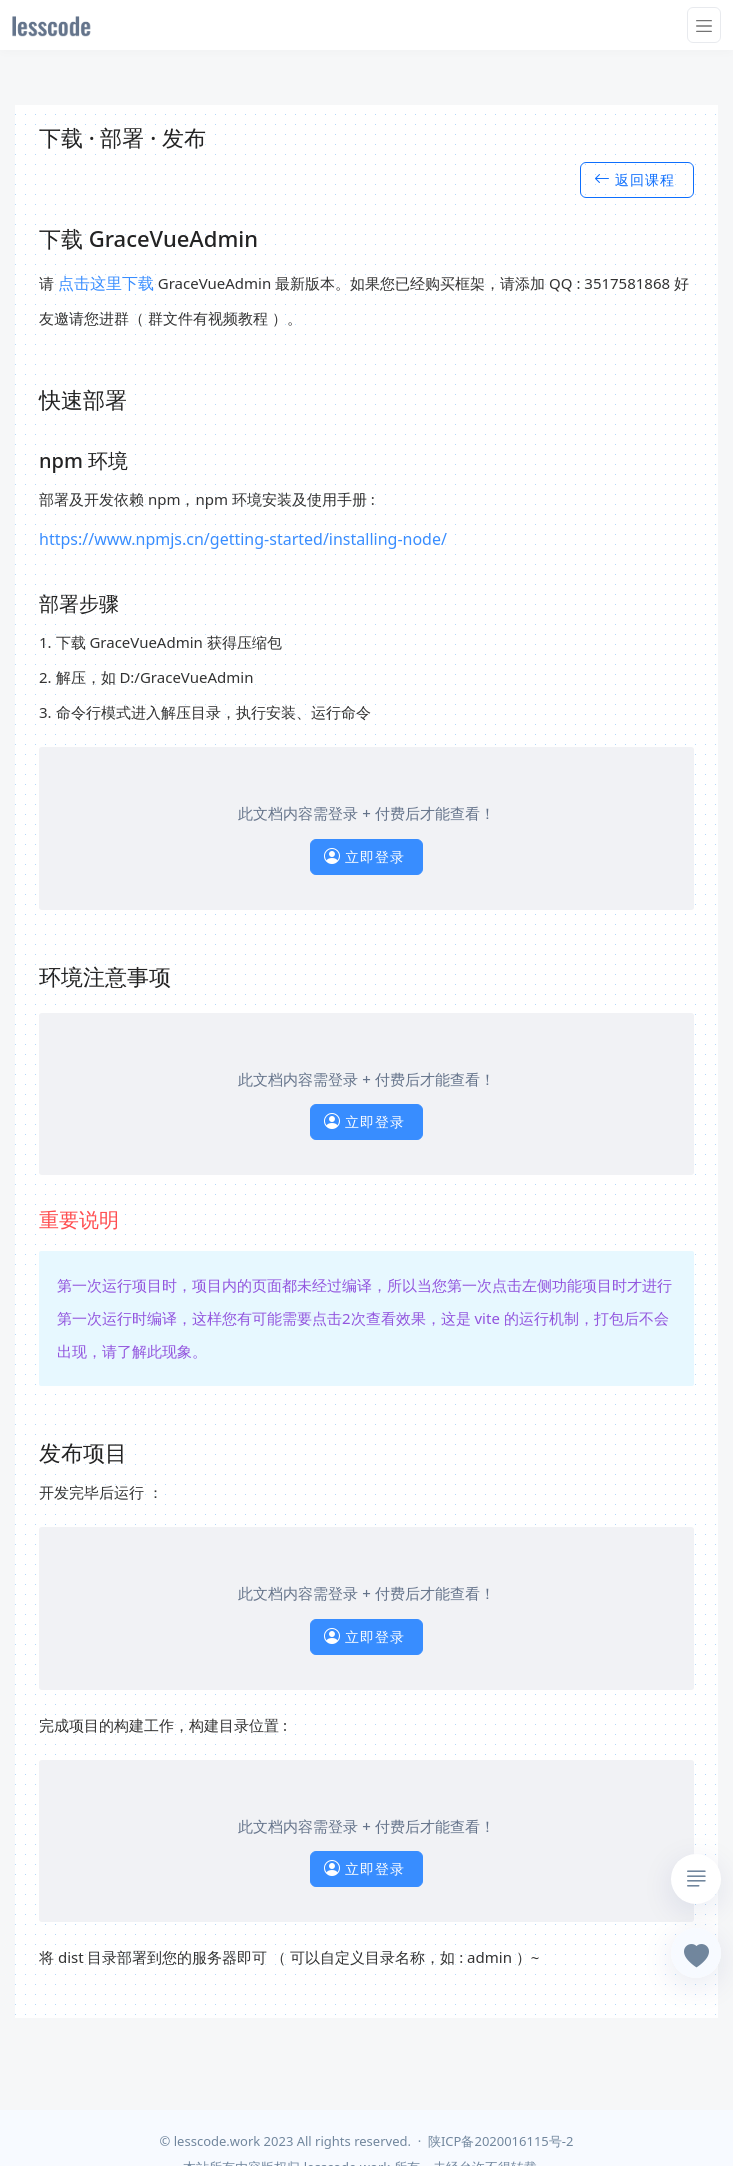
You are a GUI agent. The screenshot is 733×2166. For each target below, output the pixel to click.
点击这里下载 (106, 283)
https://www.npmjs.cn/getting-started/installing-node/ (243, 539)
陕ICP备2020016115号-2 (500, 2141)
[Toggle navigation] (704, 25)
